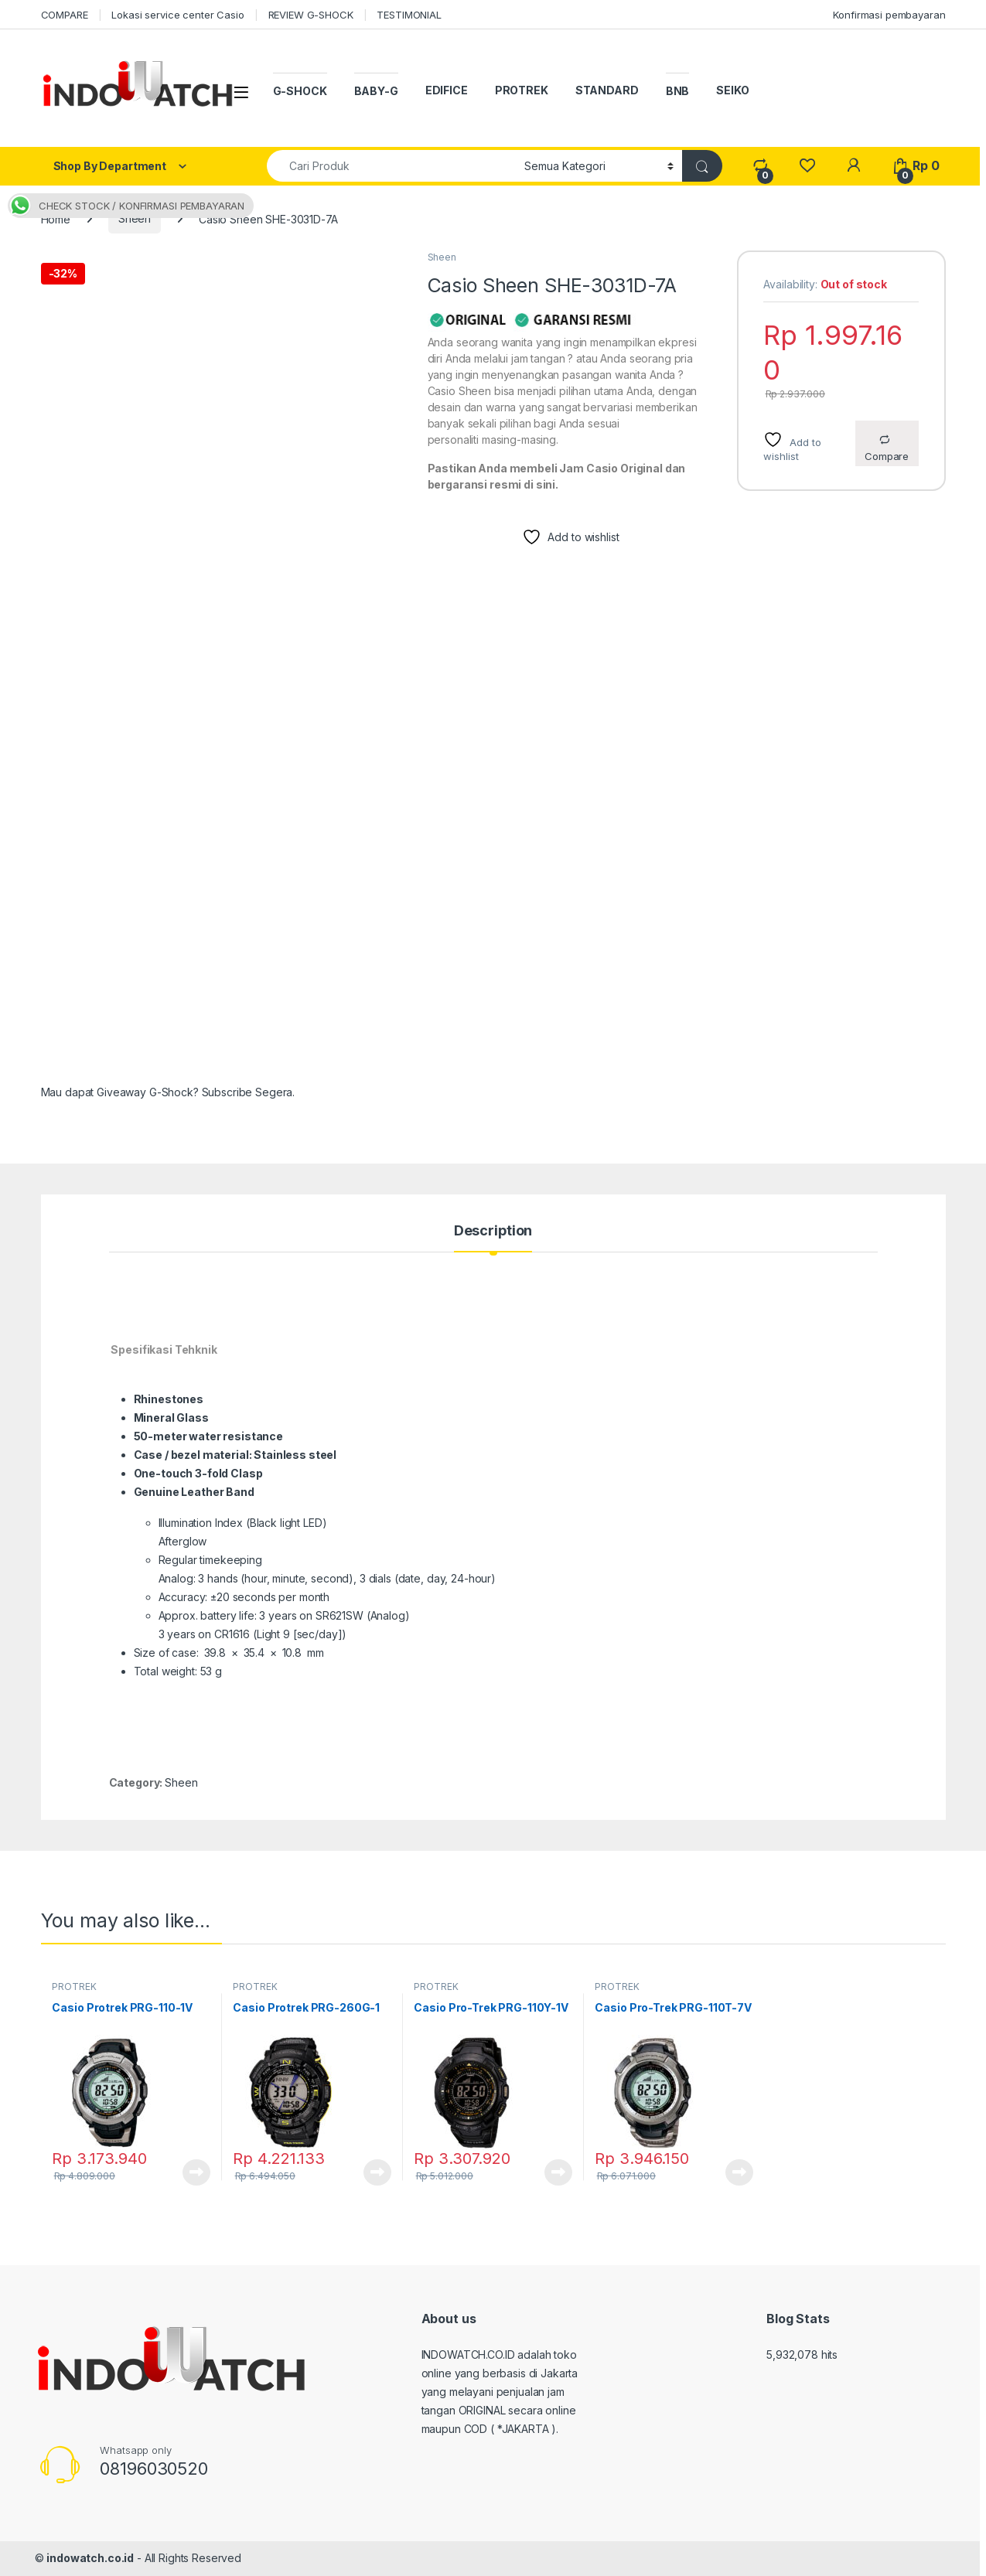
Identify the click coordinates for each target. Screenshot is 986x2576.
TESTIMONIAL (409, 15)
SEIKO (732, 90)
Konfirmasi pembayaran (889, 15)
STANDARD (607, 90)
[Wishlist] (807, 165)
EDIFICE (446, 90)
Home (55, 218)
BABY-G (376, 90)
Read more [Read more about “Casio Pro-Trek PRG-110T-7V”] (739, 2172)
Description (493, 1231)
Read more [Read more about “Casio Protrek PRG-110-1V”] (196, 2172)
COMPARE (64, 15)
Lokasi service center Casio (177, 15)
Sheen (134, 218)
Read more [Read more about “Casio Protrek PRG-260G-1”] (377, 2172)
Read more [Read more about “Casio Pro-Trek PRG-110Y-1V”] (558, 2172)
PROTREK (521, 90)
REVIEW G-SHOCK (310, 15)
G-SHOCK (300, 90)
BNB (678, 90)
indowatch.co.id (90, 2557)
